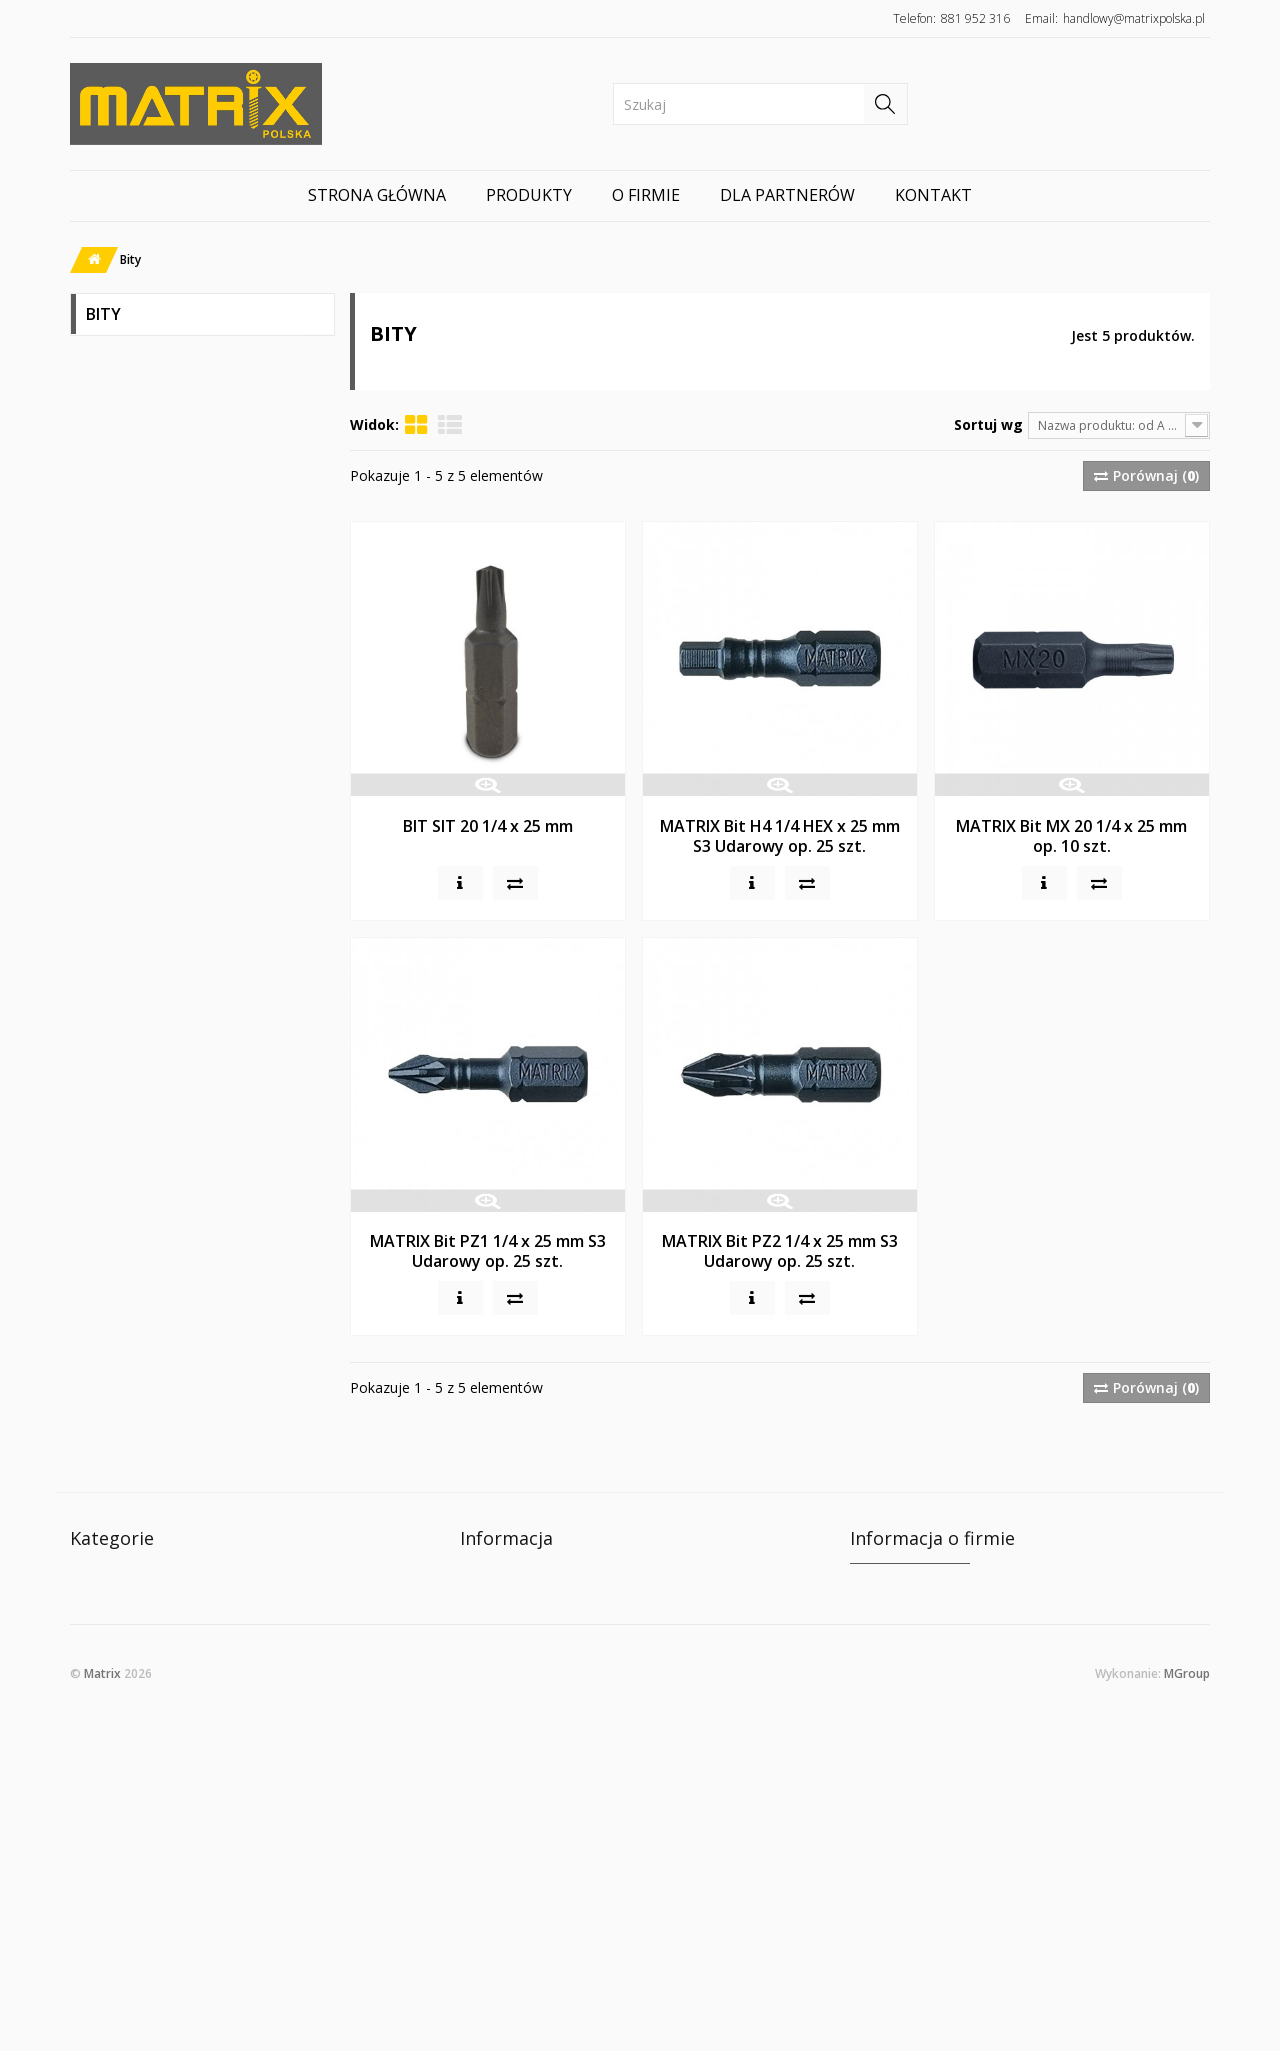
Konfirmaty (126, 469)
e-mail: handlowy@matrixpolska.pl (959, 1746)
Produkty (529, 195)
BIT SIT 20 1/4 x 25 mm (488, 826)
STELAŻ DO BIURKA (150, 649)
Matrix (102, 2002)
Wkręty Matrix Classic (162, 433)
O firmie (646, 195)
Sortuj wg (988, 424)
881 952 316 (975, 18)
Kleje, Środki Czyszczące (169, 685)
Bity (100, 505)
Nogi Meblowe (135, 577)
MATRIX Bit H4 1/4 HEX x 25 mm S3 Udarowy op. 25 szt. (780, 836)
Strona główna (377, 195)
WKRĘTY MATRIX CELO (163, 361)
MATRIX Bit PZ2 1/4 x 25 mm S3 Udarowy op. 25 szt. (780, 1251)
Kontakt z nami (509, 1577)
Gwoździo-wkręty (146, 757)
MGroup (1187, 2002)
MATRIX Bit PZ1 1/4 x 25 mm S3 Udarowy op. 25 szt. (488, 1251)
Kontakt (933, 195)
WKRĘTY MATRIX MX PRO (172, 397)
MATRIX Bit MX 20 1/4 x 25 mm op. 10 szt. (1071, 836)
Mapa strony (501, 1637)
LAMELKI (114, 721)
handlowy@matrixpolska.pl (1134, 18)
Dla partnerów (787, 195)
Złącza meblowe (142, 541)
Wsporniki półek (141, 613)
